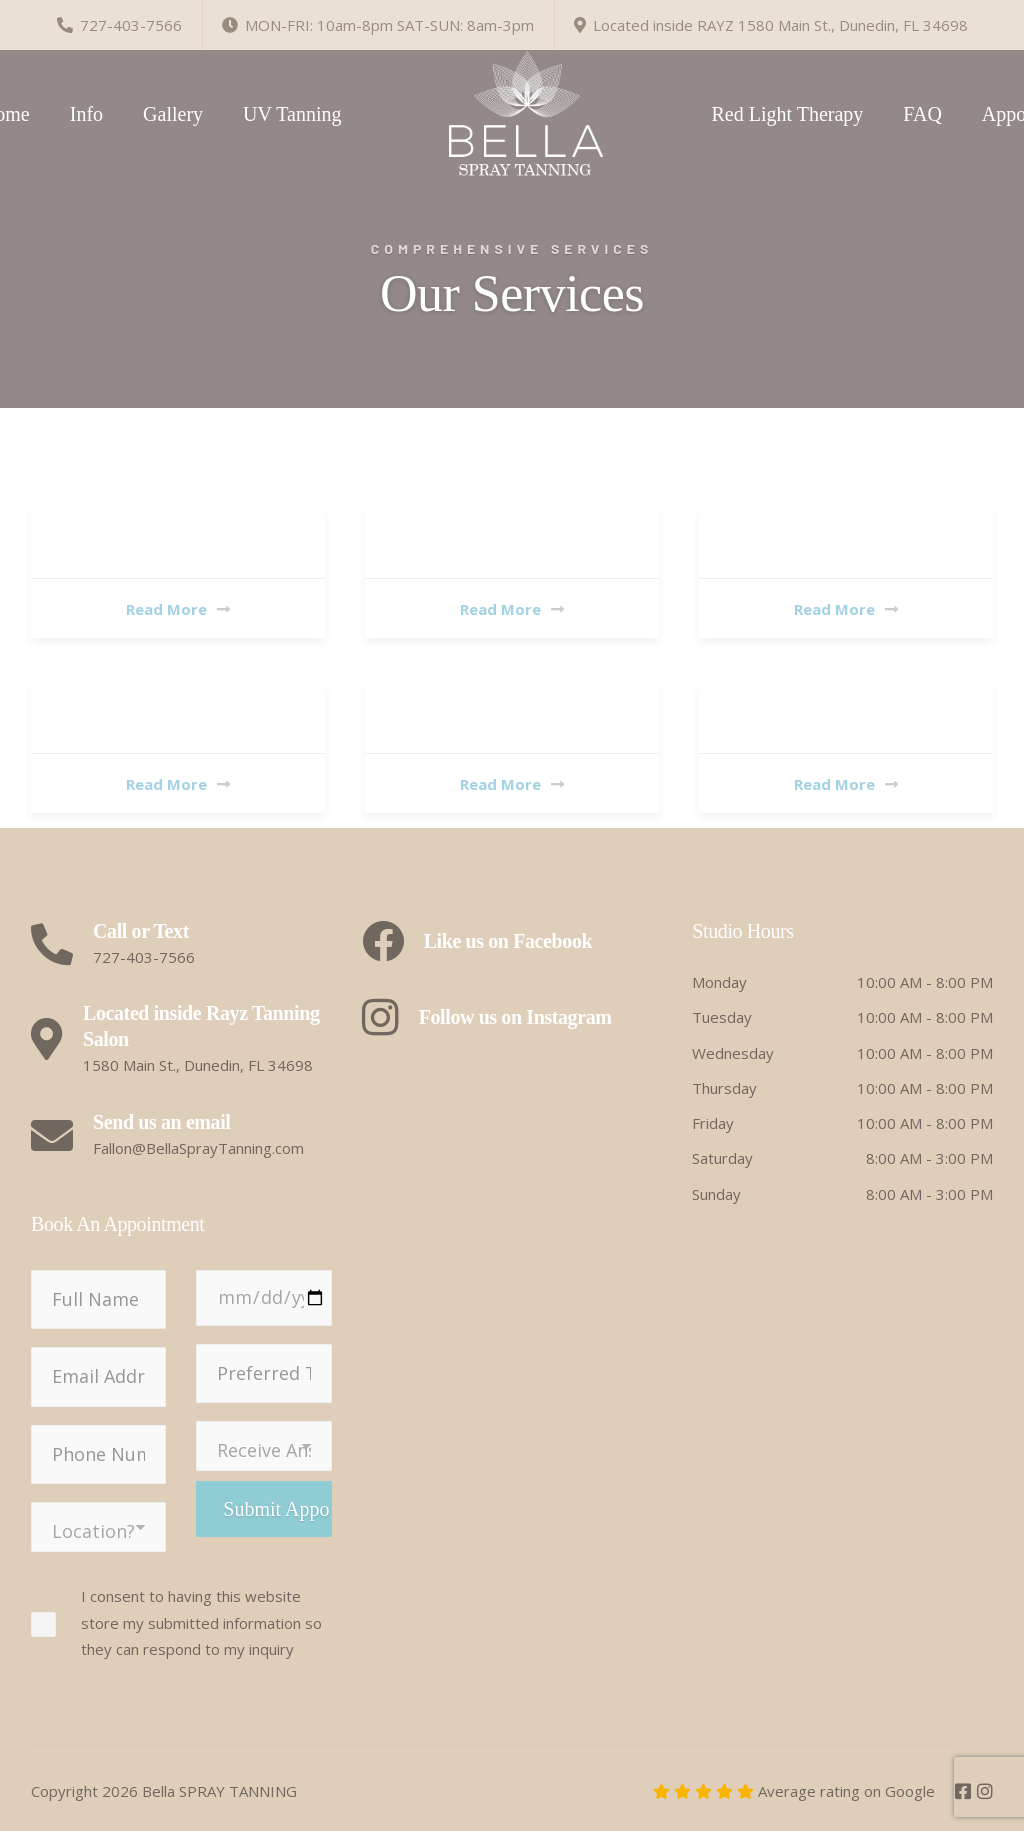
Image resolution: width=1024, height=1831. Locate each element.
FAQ (922, 114)
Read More (178, 609)
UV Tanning (292, 114)
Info (86, 114)
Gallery (173, 114)
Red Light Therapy (787, 114)
